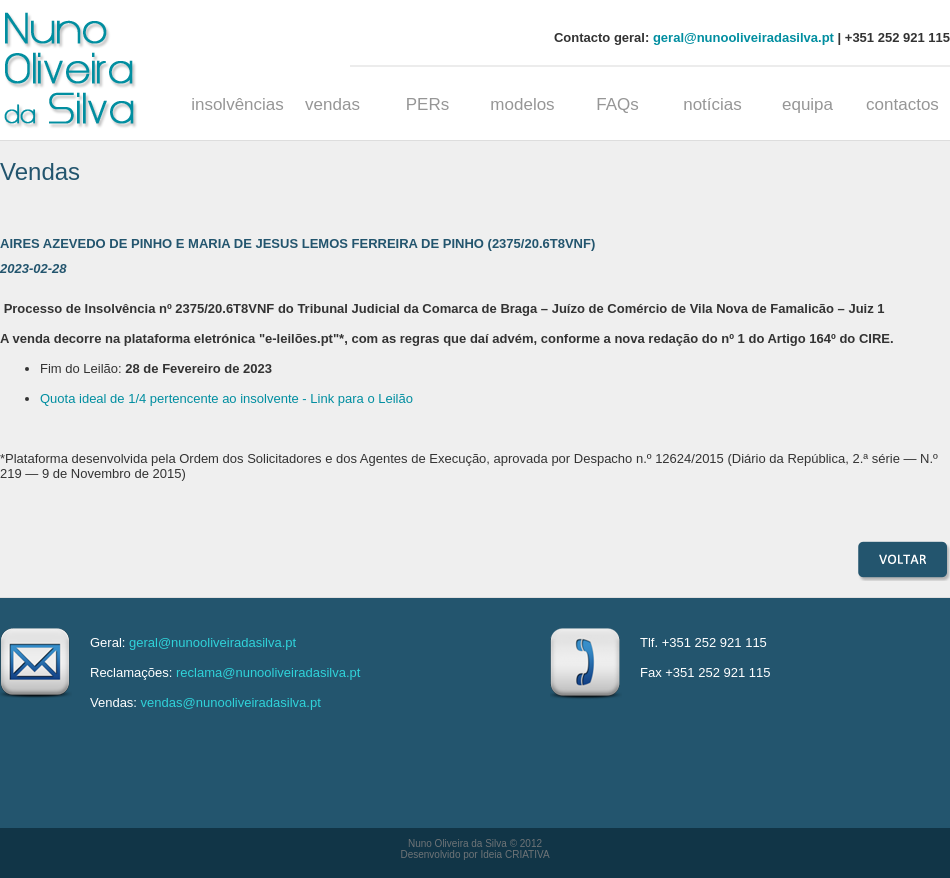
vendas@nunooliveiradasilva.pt (231, 702)
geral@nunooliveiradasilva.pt (743, 37)
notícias (712, 104)
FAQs (617, 104)
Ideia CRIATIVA (514, 854)
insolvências (237, 104)
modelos (522, 104)
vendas (332, 104)
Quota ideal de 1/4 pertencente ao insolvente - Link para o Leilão (226, 398)
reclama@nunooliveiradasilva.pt (268, 672)
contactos (902, 104)
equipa (807, 104)
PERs (427, 104)
